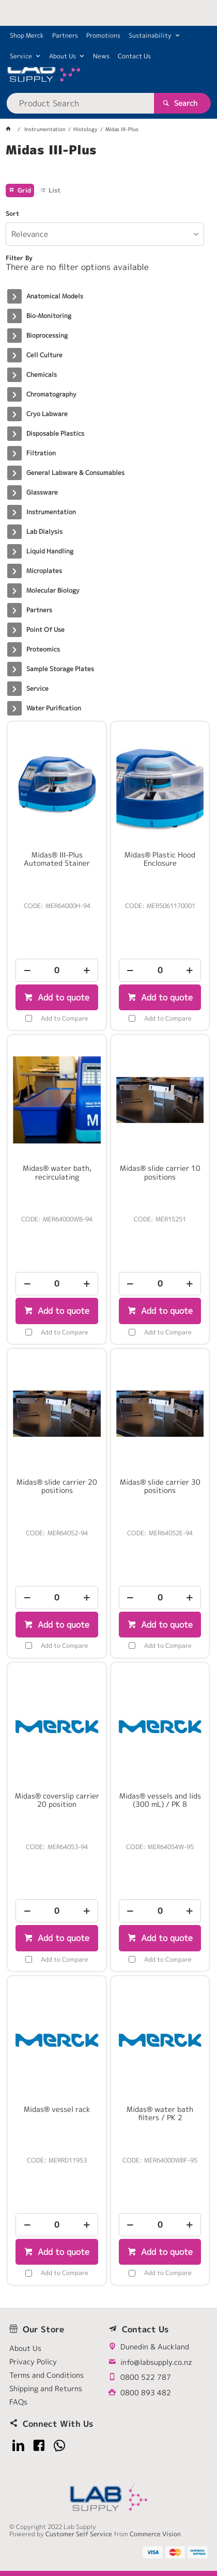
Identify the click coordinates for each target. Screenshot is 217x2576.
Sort (12, 213)
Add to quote (62, 997)
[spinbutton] (57, 970)
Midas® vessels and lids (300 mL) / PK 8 (160, 1800)
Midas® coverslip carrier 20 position (57, 1800)
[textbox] (80, 103)
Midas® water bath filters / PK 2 (160, 2113)
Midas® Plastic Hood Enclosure (160, 859)
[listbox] (105, 234)
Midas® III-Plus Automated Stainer (57, 859)
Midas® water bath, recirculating (57, 1172)
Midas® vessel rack (57, 2109)
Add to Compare (64, 1018)
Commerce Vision (155, 2534)
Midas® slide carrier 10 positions (160, 1172)
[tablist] (109, 162)
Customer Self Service (78, 2534)
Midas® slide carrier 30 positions (160, 1486)
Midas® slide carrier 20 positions (57, 1486)
